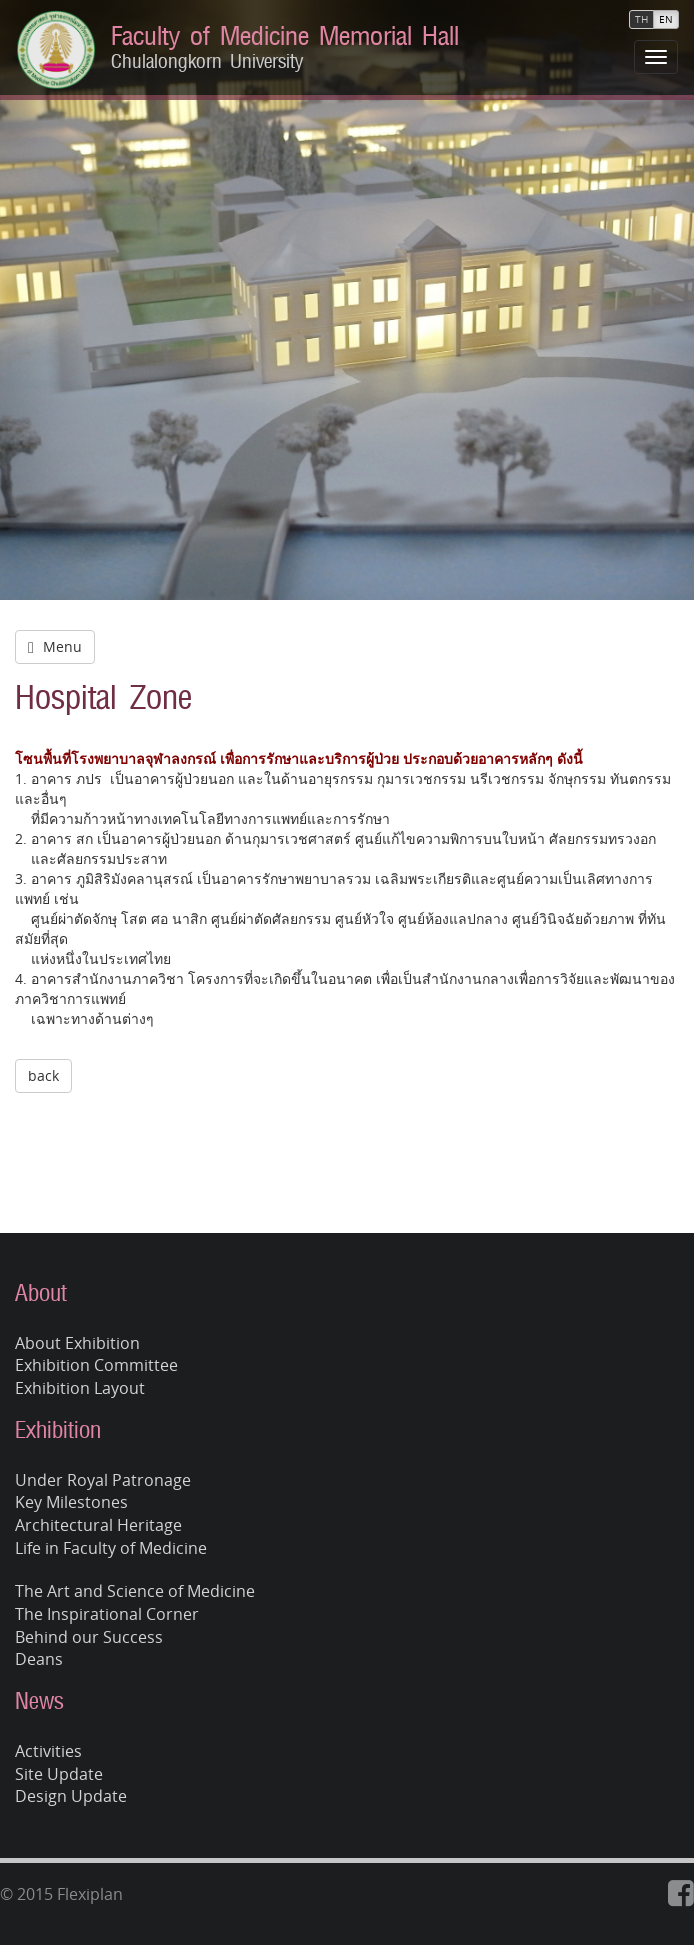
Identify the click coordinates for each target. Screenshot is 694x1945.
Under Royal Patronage (103, 1480)
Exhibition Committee (96, 1365)
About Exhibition (77, 1343)
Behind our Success (89, 1637)
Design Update (71, 1796)
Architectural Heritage (98, 1525)
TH (641, 19)
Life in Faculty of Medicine (111, 1548)
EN (666, 19)
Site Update (59, 1774)
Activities (48, 1751)
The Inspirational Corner (107, 1614)
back (43, 1075)
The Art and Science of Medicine (135, 1591)
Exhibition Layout (80, 1388)
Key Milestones (71, 1502)
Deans (39, 1659)
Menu (55, 646)
